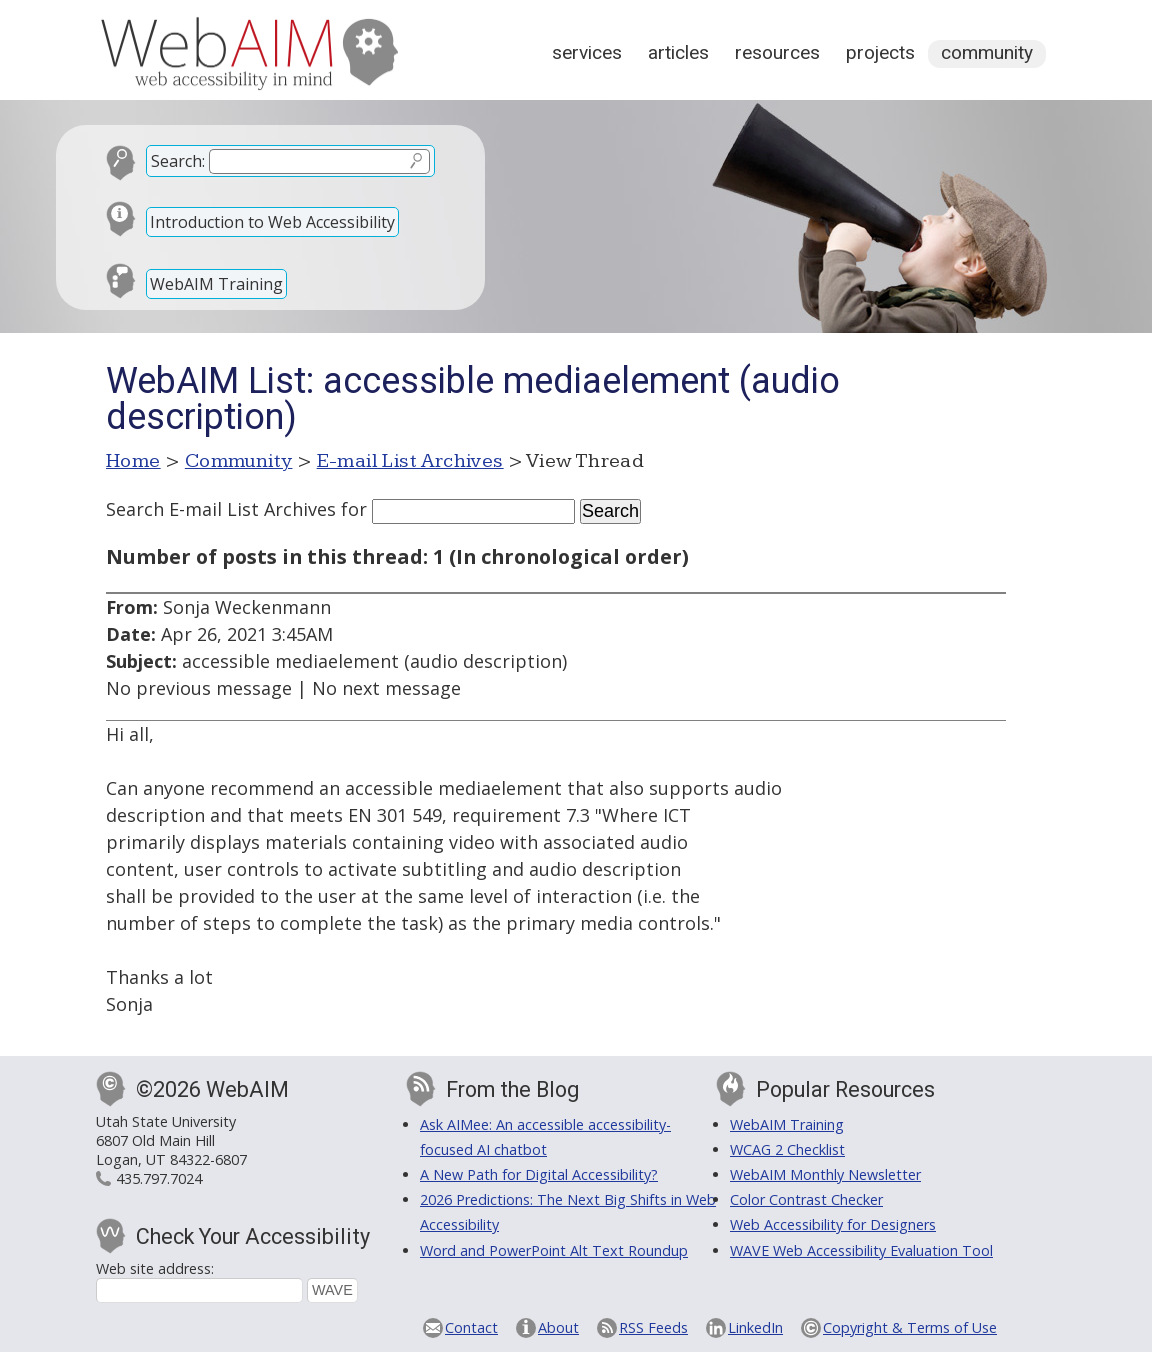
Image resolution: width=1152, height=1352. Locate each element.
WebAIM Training (216, 284)
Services (587, 52)
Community (987, 52)
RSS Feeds (653, 1327)
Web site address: (155, 1268)
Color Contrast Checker (806, 1199)
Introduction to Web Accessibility (272, 222)
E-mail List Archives (410, 461)
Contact (471, 1327)
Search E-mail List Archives (221, 509)
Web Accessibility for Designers (833, 1224)
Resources (777, 52)
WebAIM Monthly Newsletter (825, 1174)
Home (133, 461)
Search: (178, 161)
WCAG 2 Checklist (787, 1149)
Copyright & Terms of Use (910, 1327)
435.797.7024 (159, 1178)
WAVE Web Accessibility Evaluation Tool (861, 1250)
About (558, 1327)
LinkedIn (755, 1327)
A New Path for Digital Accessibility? (539, 1174)
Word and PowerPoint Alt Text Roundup (554, 1250)
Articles (678, 52)
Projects (880, 52)
